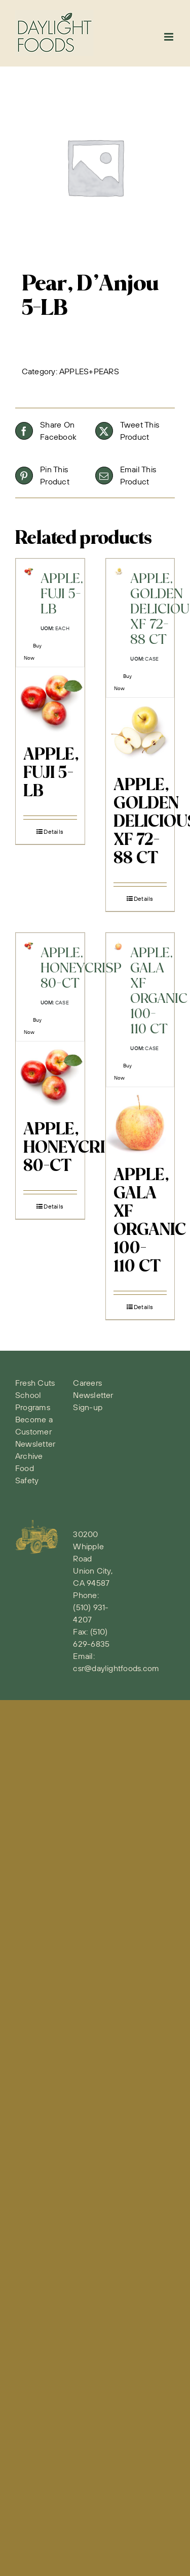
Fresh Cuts (35, 1383)
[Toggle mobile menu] (169, 36)
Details (53, 831)
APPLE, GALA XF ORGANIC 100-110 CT (149, 1221)
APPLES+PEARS (89, 371)
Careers (87, 1383)
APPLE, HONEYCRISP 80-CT (74, 1148)
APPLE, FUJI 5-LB (51, 773)
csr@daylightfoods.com (116, 1668)
